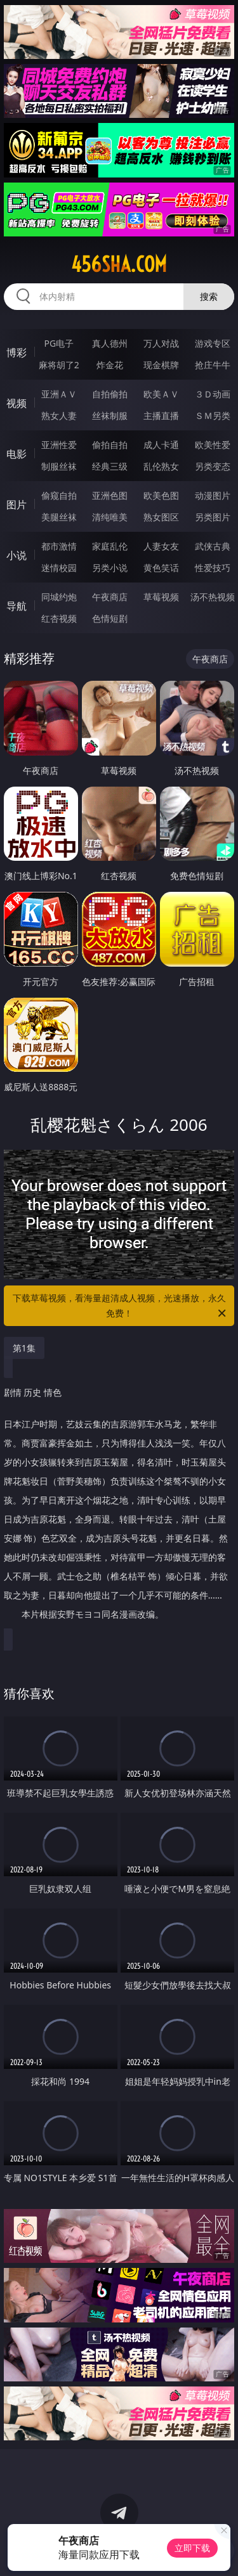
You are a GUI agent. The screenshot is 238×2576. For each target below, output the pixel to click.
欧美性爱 (212, 445)
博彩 (16, 352)
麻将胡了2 (59, 365)
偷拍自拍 (110, 445)
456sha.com (119, 264)
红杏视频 (59, 618)
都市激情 (59, 546)
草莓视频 (161, 597)
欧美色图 (161, 495)
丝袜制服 (110, 415)
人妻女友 (161, 546)
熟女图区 (161, 517)
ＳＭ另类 (212, 415)
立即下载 (192, 2548)
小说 (16, 555)
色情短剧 (110, 618)
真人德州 (110, 343)
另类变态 (212, 466)
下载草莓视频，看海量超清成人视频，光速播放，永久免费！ (120, 1306)
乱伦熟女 (161, 466)
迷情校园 (59, 568)
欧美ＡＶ (161, 394)
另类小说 (110, 568)
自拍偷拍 (110, 394)
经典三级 (110, 466)
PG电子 (59, 343)
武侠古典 (212, 546)
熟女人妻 (59, 415)
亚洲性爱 (59, 445)
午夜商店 (110, 597)
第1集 (24, 1348)
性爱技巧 (212, 568)
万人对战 (161, 343)
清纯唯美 (110, 517)
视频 (16, 403)
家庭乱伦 (110, 546)
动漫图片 (212, 495)
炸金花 (109, 365)
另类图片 (212, 517)
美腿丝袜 (59, 517)
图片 (16, 505)
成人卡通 (161, 445)
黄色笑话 (161, 568)
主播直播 (161, 415)
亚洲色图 (110, 495)
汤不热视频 (212, 597)
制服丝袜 (59, 466)
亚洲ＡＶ (59, 394)
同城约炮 (59, 597)
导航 (16, 606)
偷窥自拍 (59, 495)
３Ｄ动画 (212, 394)
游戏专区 (212, 343)
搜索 (209, 296)
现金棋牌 (161, 365)
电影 (16, 454)
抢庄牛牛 (212, 365)
